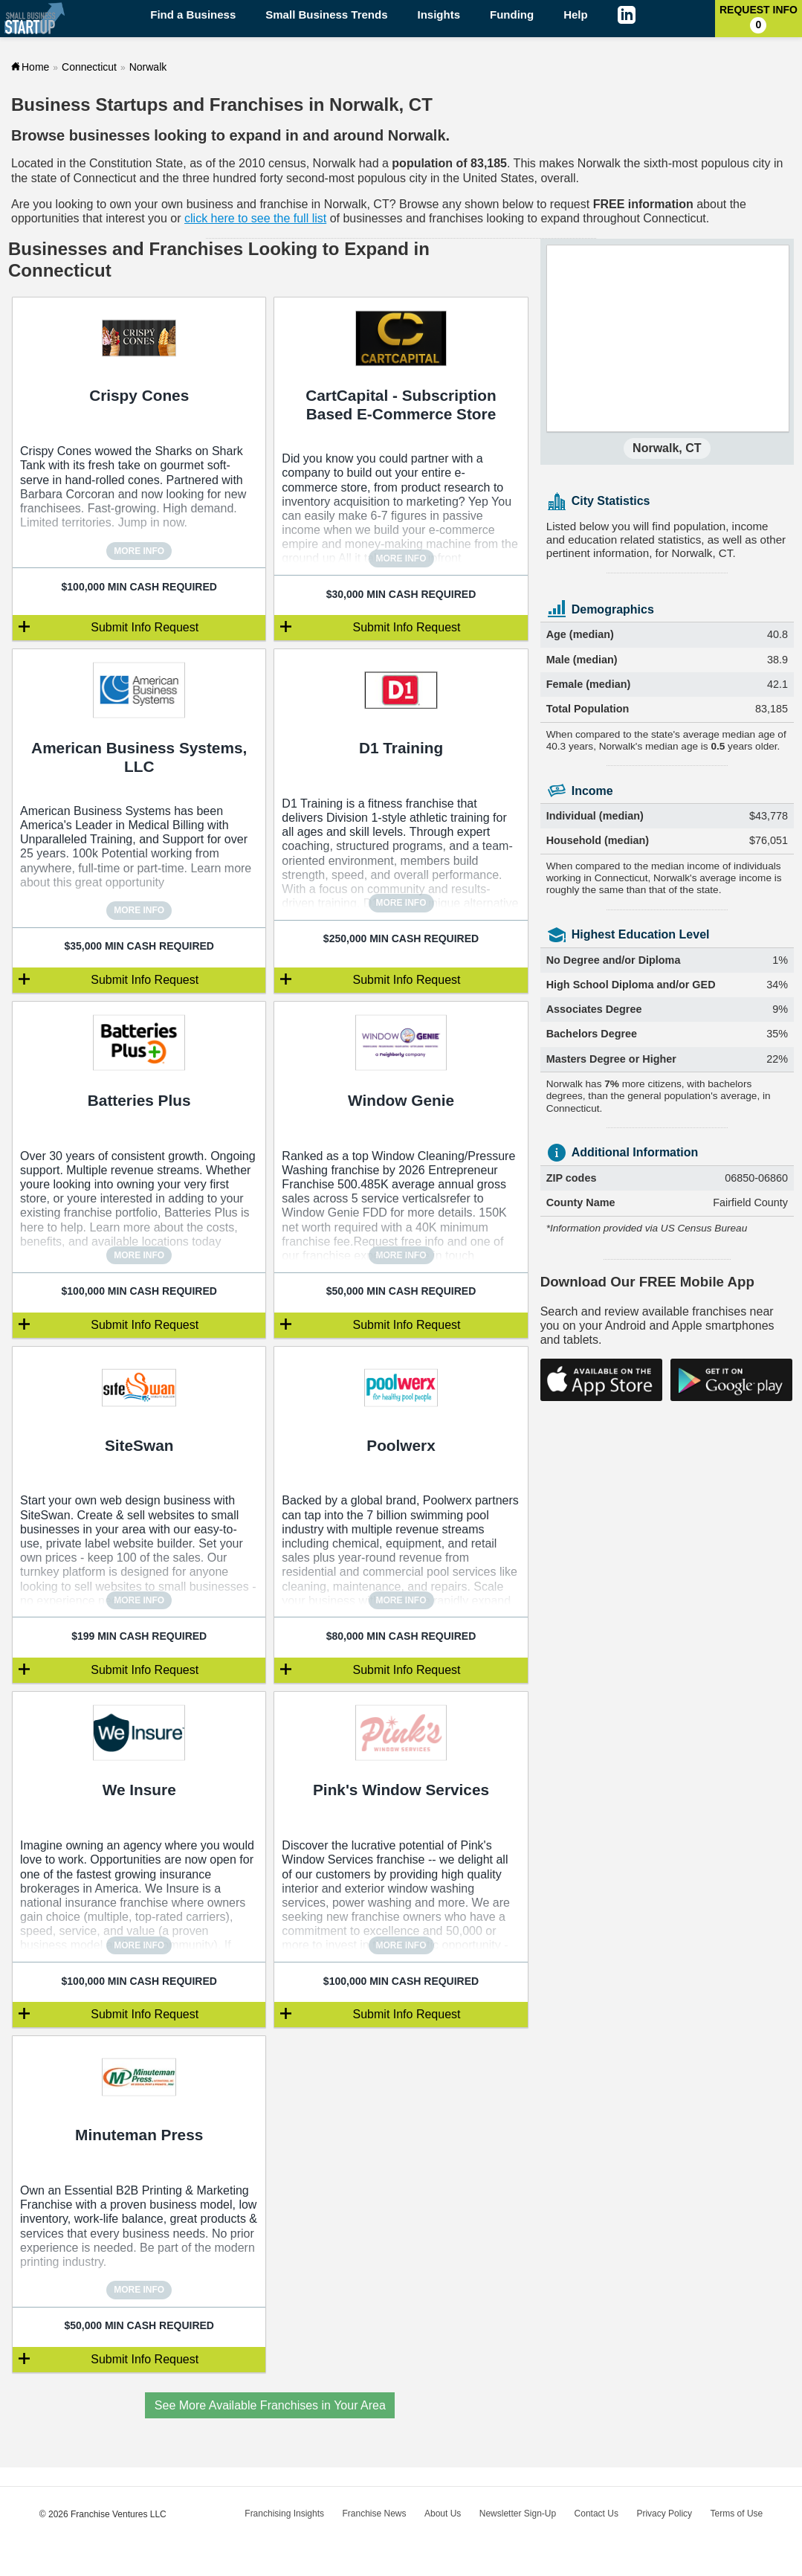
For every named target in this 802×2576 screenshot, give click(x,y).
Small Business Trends (326, 14)
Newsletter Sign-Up (517, 2513)
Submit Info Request (144, 627)
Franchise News (374, 2513)
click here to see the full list (255, 218)
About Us (442, 2513)
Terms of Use (737, 2513)
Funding (512, 14)
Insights (439, 14)
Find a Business (193, 14)
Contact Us (596, 2513)
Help (575, 14)
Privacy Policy (664, 2513)
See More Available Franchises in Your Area (270, 2405)
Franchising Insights (284, 2513)
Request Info (758, 18)
